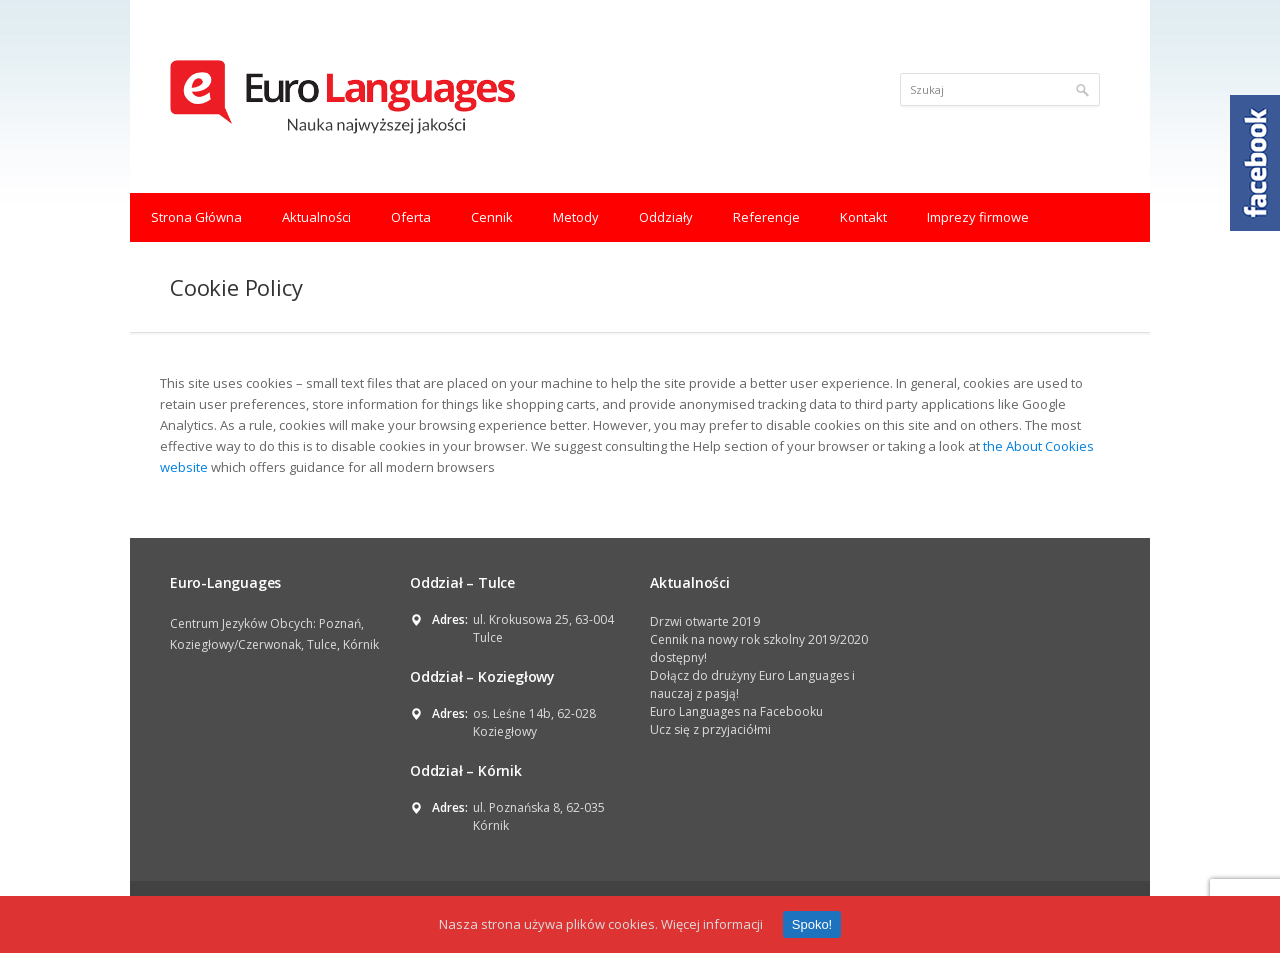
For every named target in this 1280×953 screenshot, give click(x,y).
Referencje (766, 217)
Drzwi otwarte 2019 (705, 621)
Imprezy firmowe (978, 217)
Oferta (411, 217)
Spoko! (812, 924)
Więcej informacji (712, 924)
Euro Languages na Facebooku (736, 711)
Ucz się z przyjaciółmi (710, 729)
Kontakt (863, 217)
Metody (576, 217)
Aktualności (316, 217)
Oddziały (666, 217)
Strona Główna (196, 217)
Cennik (492, 217)
